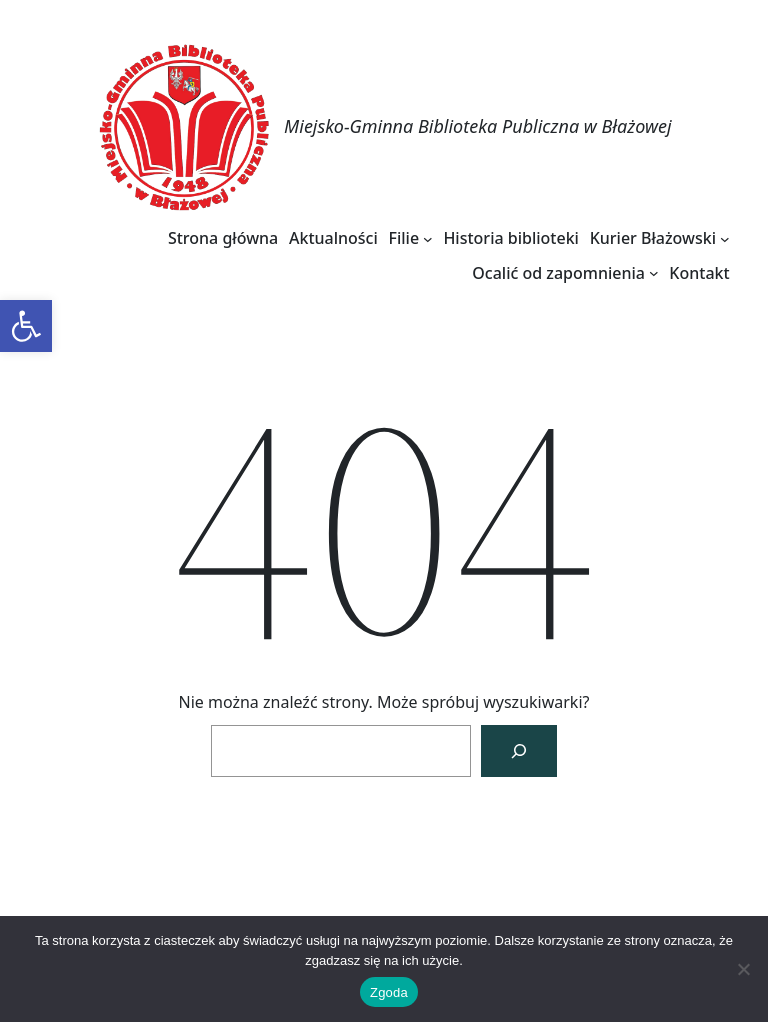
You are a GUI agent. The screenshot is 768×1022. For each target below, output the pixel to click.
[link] (26, 326)
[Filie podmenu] (428, 238)
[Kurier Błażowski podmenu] (725, 238)
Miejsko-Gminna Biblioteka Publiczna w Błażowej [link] (478, 126)
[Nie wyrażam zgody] (743, 969)
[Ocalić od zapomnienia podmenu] (654, 273)
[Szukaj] (519, 751)
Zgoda (389, 992)
